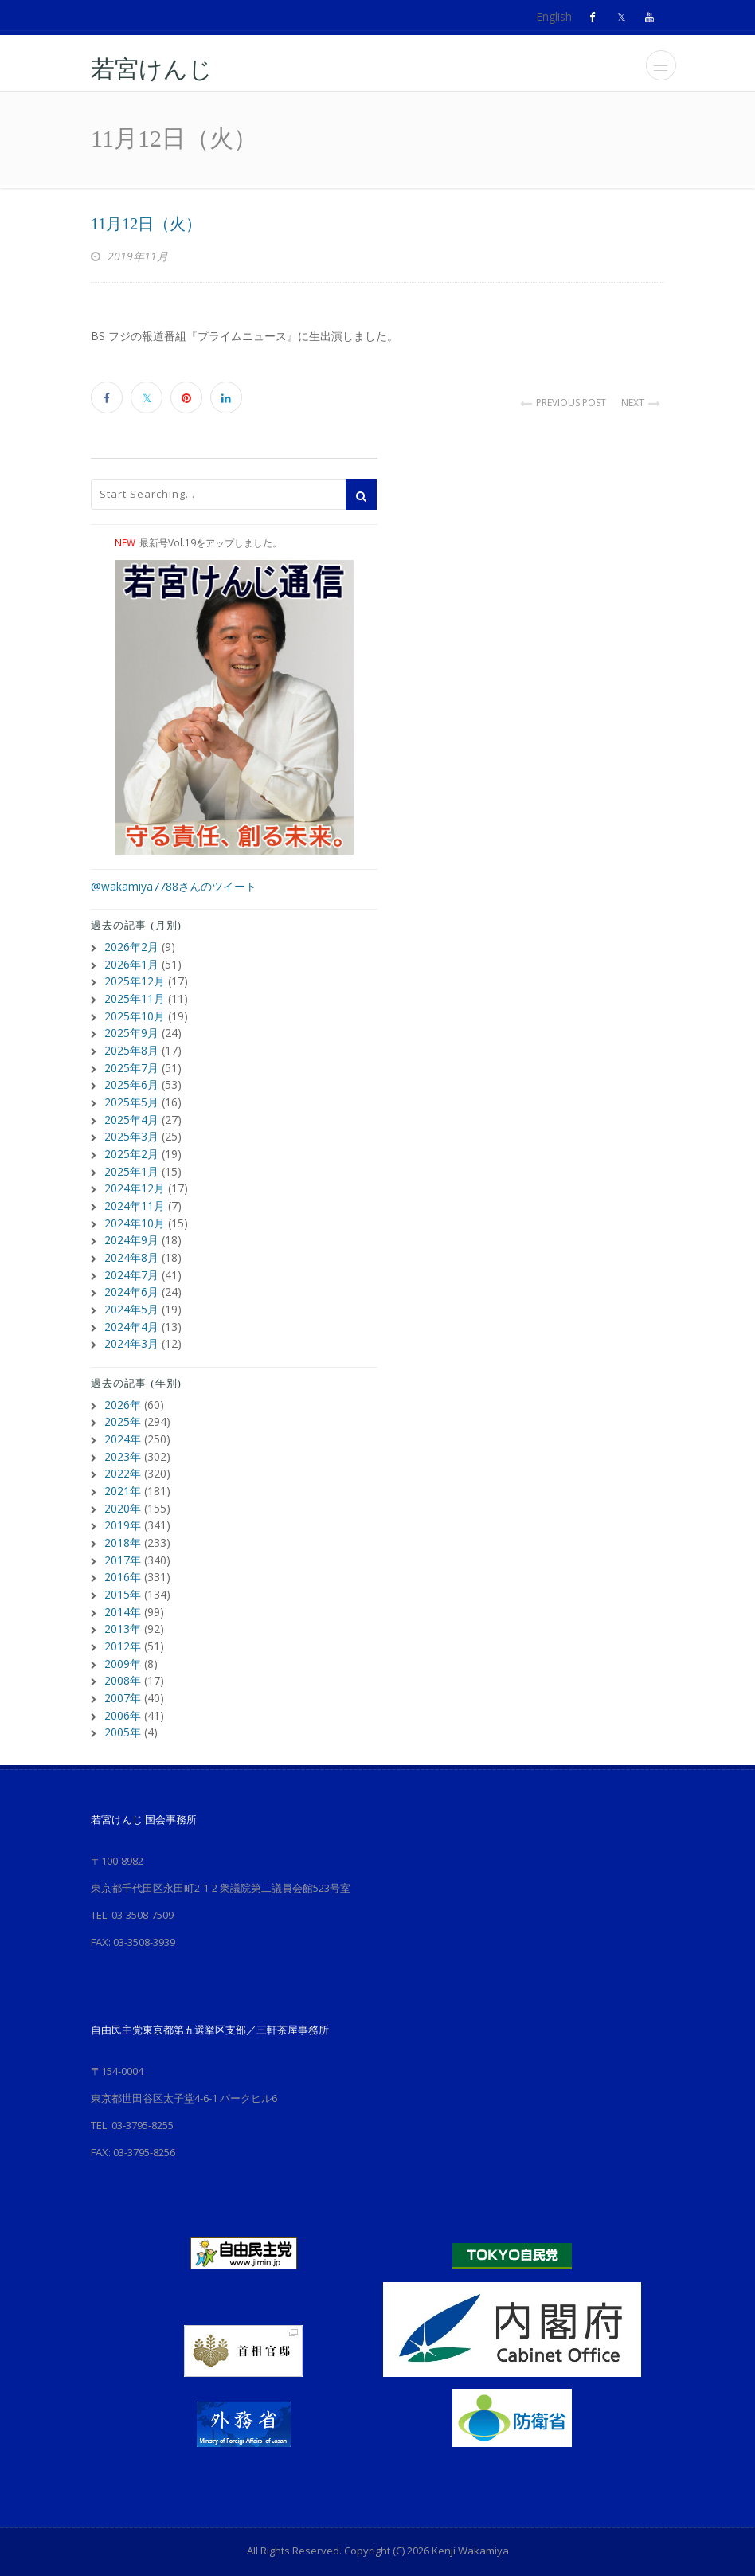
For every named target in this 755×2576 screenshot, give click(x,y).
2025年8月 (131, 1046)
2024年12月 (134, 1180)
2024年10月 (134, 1213)
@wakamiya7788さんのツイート (173, 886)
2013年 (122, 1608)
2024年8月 (131, 1247)
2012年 (122, 1625)
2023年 (122, 1441)
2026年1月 (131, 962)
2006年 (122, 1692)
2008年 (122, 1658)
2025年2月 (131, 1146)
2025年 (122, 1407)
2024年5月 (131, 1297)
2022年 (122, 1458)
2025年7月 (131, 1063)
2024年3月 (131, 1330)
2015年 (122, 1575)
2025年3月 (131, 1129)
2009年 (122, 1642)
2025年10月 (134, 1012)
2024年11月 (134, 1196)
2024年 (122, 1424)
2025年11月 (134, 996)
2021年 (122, 1474)
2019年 (122, 1508)
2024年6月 (131, 1280)
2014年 (122, 1591)
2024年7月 (131, 1263)
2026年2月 (131, 945)
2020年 (122, 1491)
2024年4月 (131, 1313)
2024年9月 (131, 1230)
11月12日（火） (146, 224)
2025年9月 (131, 1029)
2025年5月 (131, 1096)
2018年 (122, 1525)
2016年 (122, 1558)
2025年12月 (134, 979)
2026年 (122, 1391)
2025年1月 (131, 1163)
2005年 (122, 1709)
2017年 (122, 1541)
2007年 (122, 1675)
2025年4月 (131, 1113)
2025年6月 (131, 1079)
